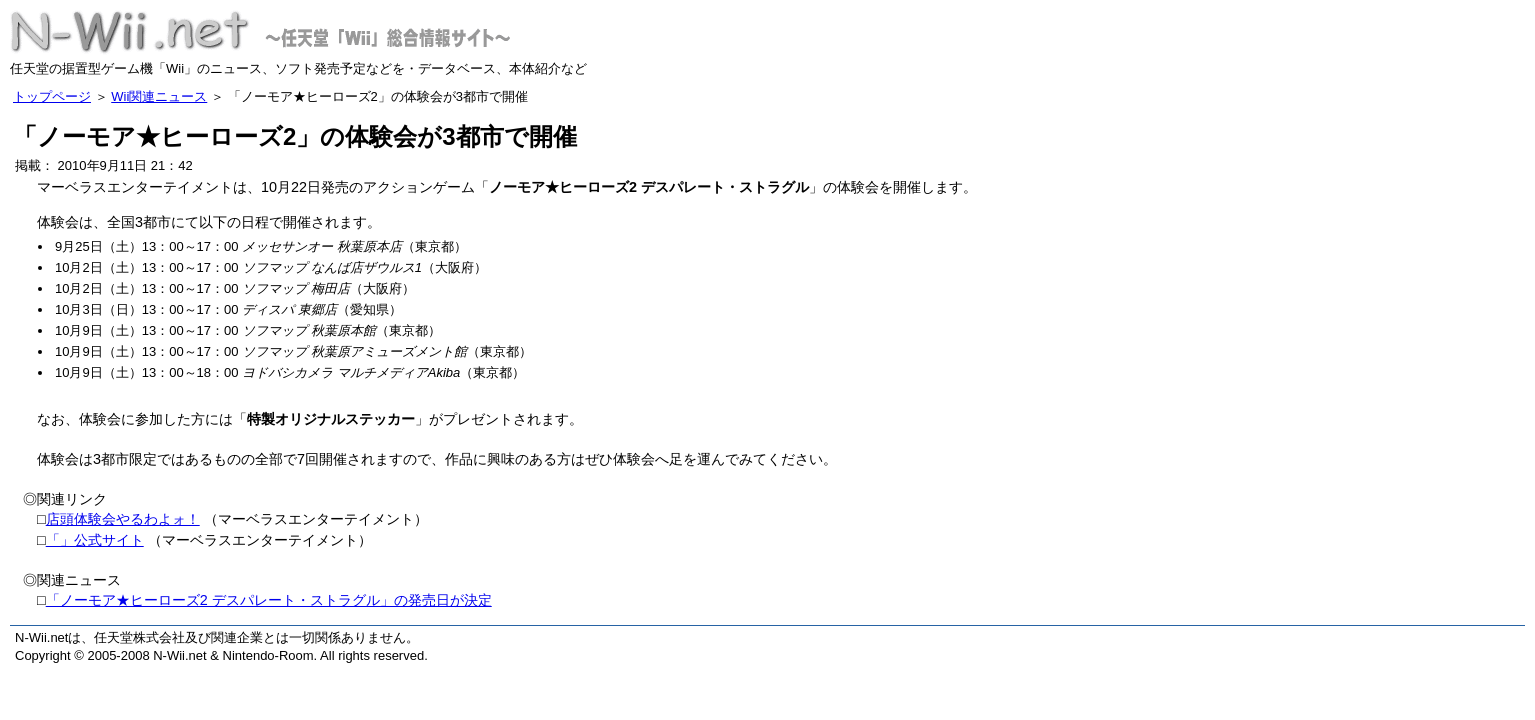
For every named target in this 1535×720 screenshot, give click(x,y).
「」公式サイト (95, 540)
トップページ (52, 96)
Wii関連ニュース (159, 96)
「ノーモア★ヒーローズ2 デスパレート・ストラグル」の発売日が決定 (269, 600)
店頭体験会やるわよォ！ (123, 519)
